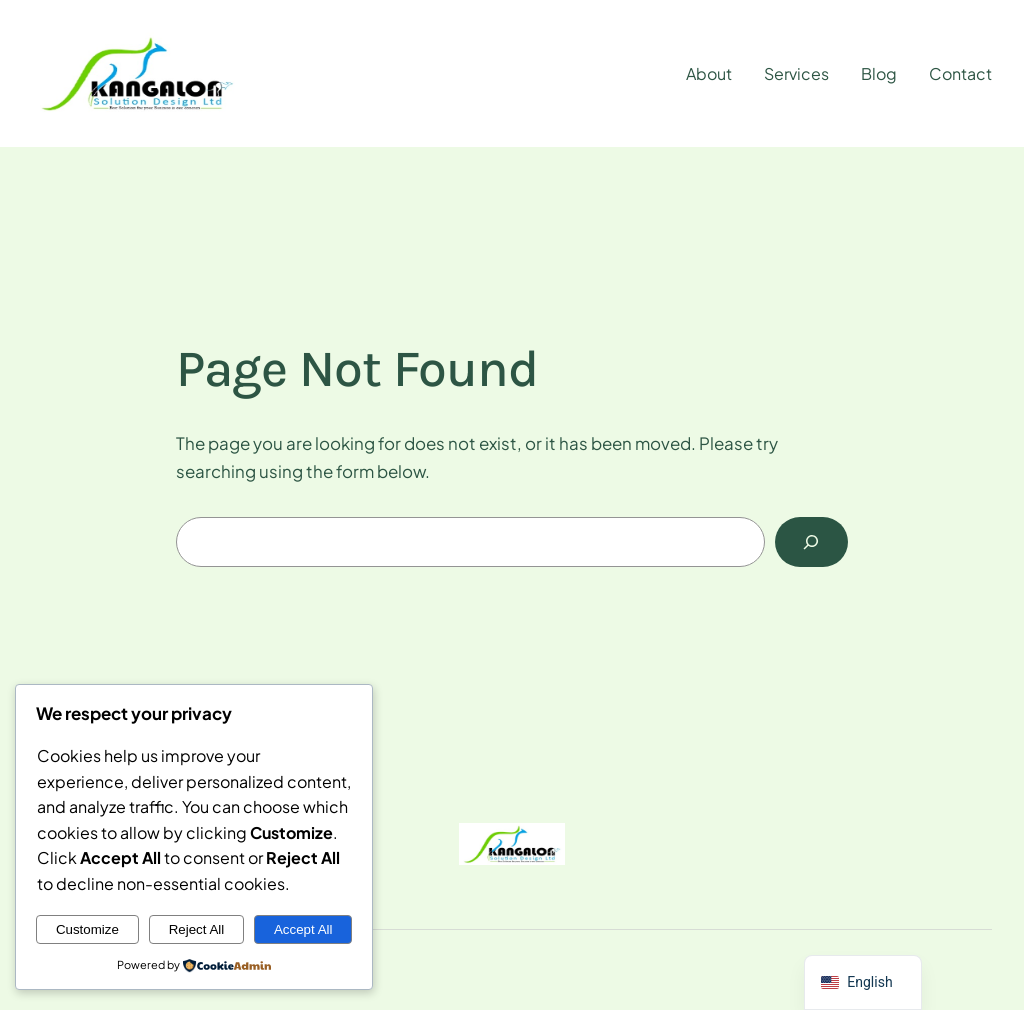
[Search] (811, 542)
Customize (87, 929)
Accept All (303, 929)
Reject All (197, 929)
